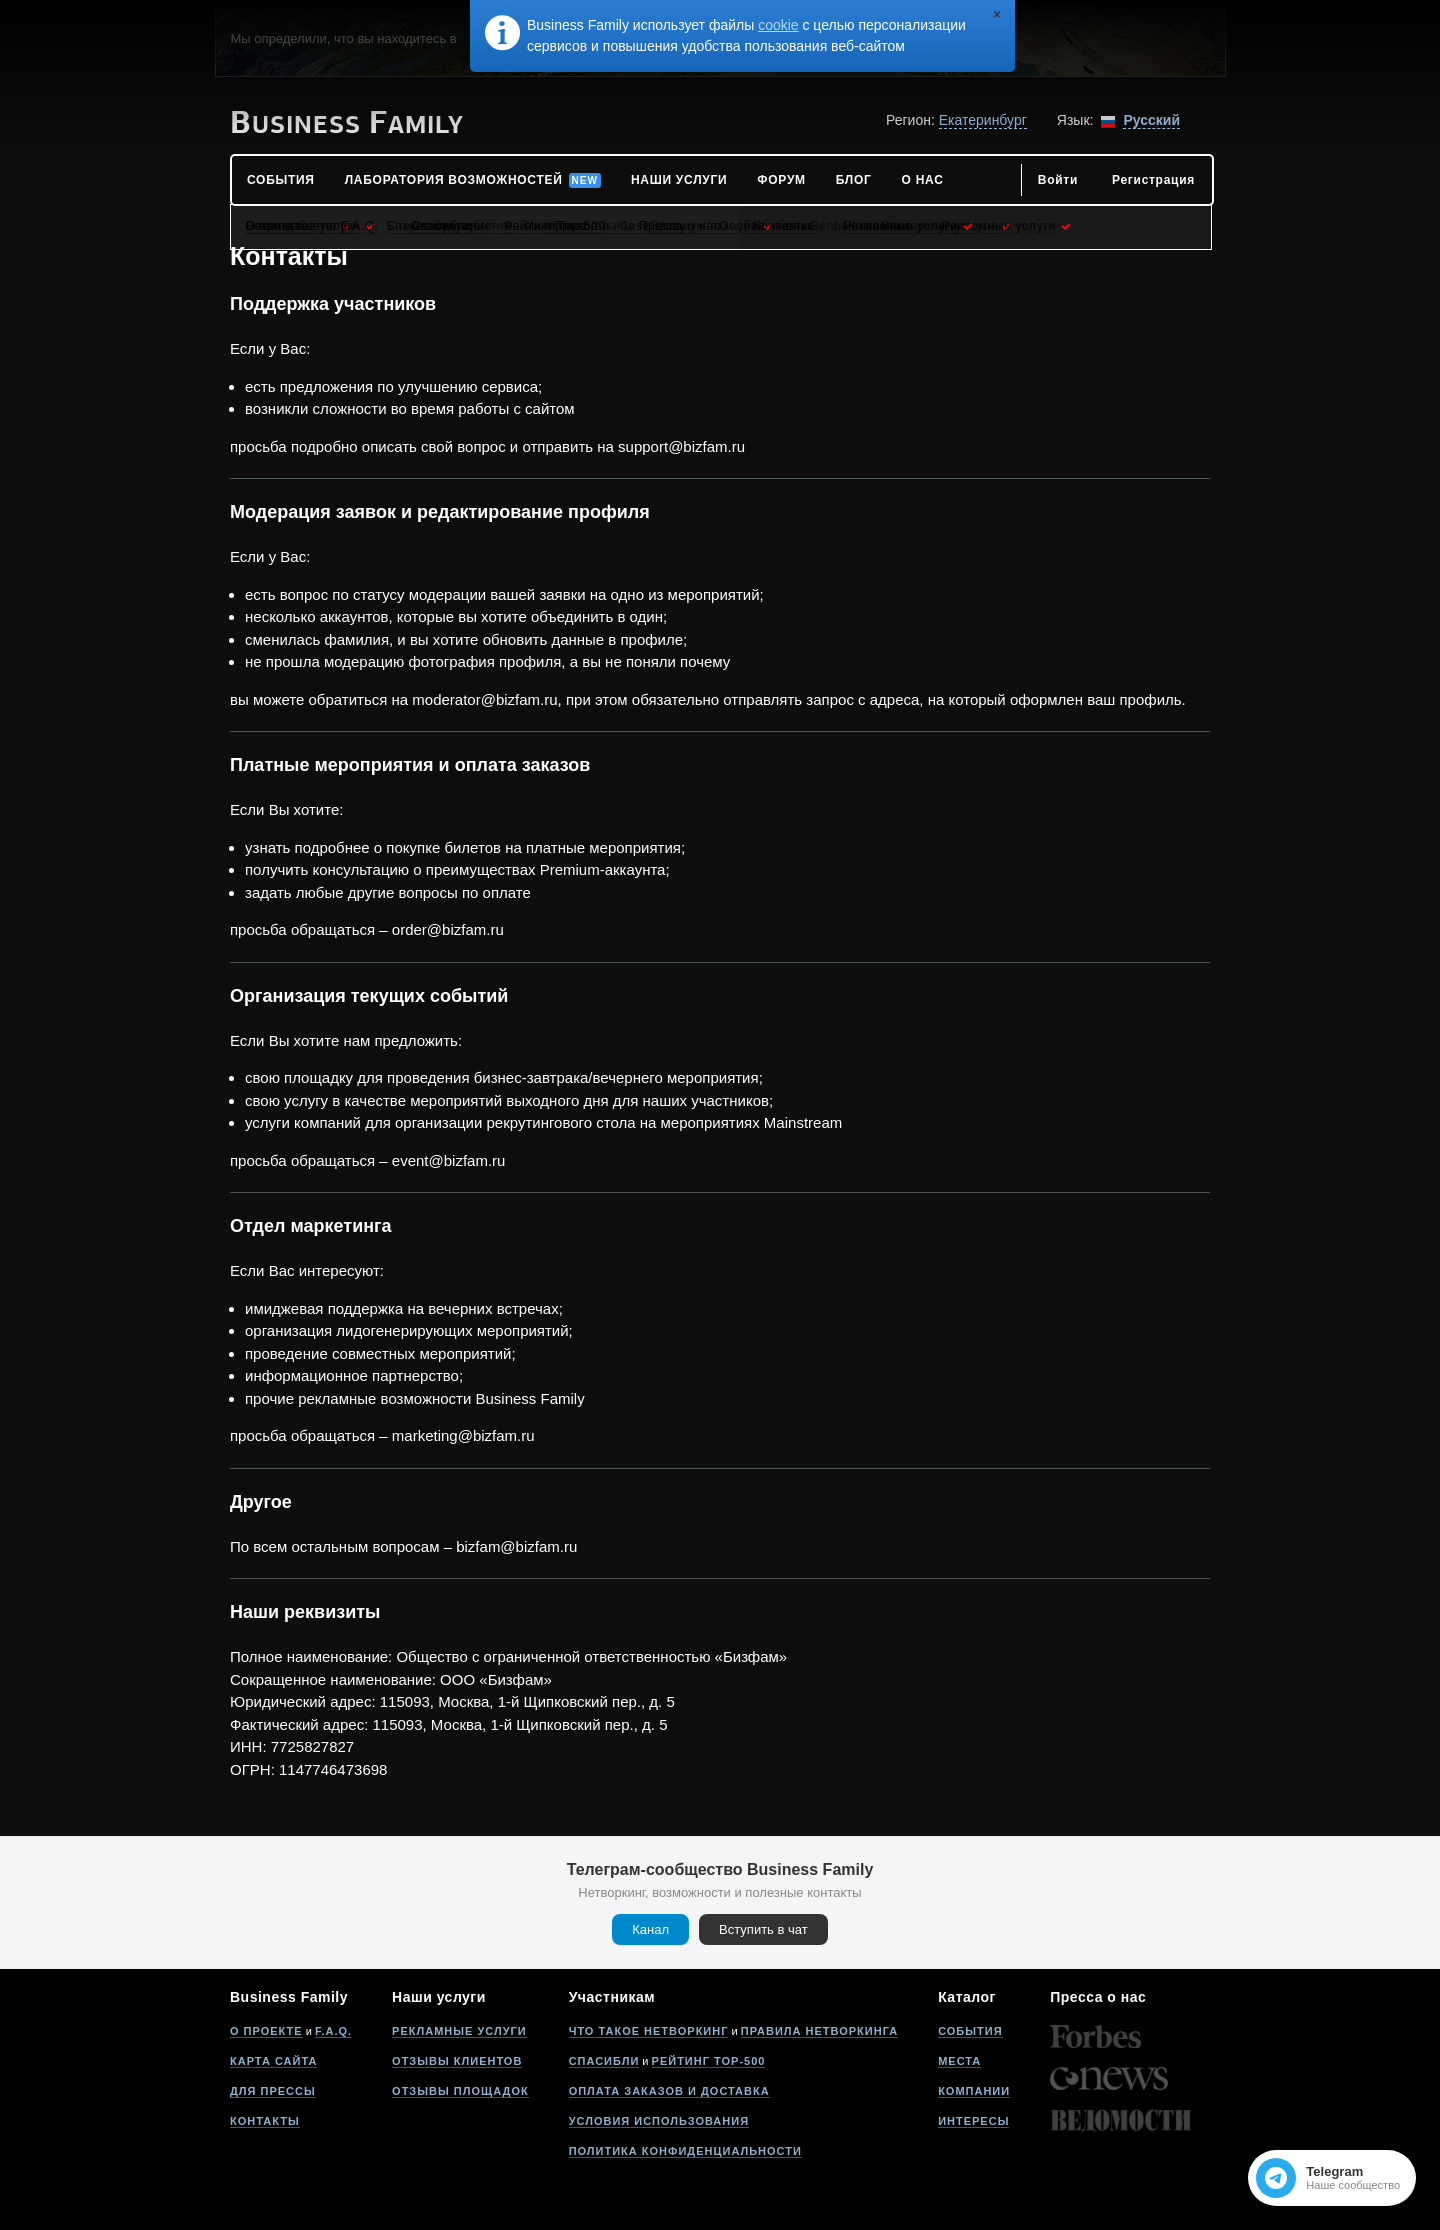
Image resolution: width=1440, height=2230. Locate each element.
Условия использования (659, 2121)
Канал (650, 1929)
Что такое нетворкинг (649, 2031)
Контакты (265, 2121)
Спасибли (604, 2061)
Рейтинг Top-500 (709, 2061)
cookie (778, 25)
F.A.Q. (333, 2031)
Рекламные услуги (459, 2031)
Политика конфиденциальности (685, 2151)
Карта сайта (273, 2061)
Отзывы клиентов (457, 2061)
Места (959, 2061)
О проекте (266, 2031)
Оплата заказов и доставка (669, 2091)
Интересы (973, 2121)
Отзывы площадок (460, 2091)
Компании (974, 2091)
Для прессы (273, 2091)
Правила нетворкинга (819, 2031)
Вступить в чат (763, 1929)
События (970, 2031)
